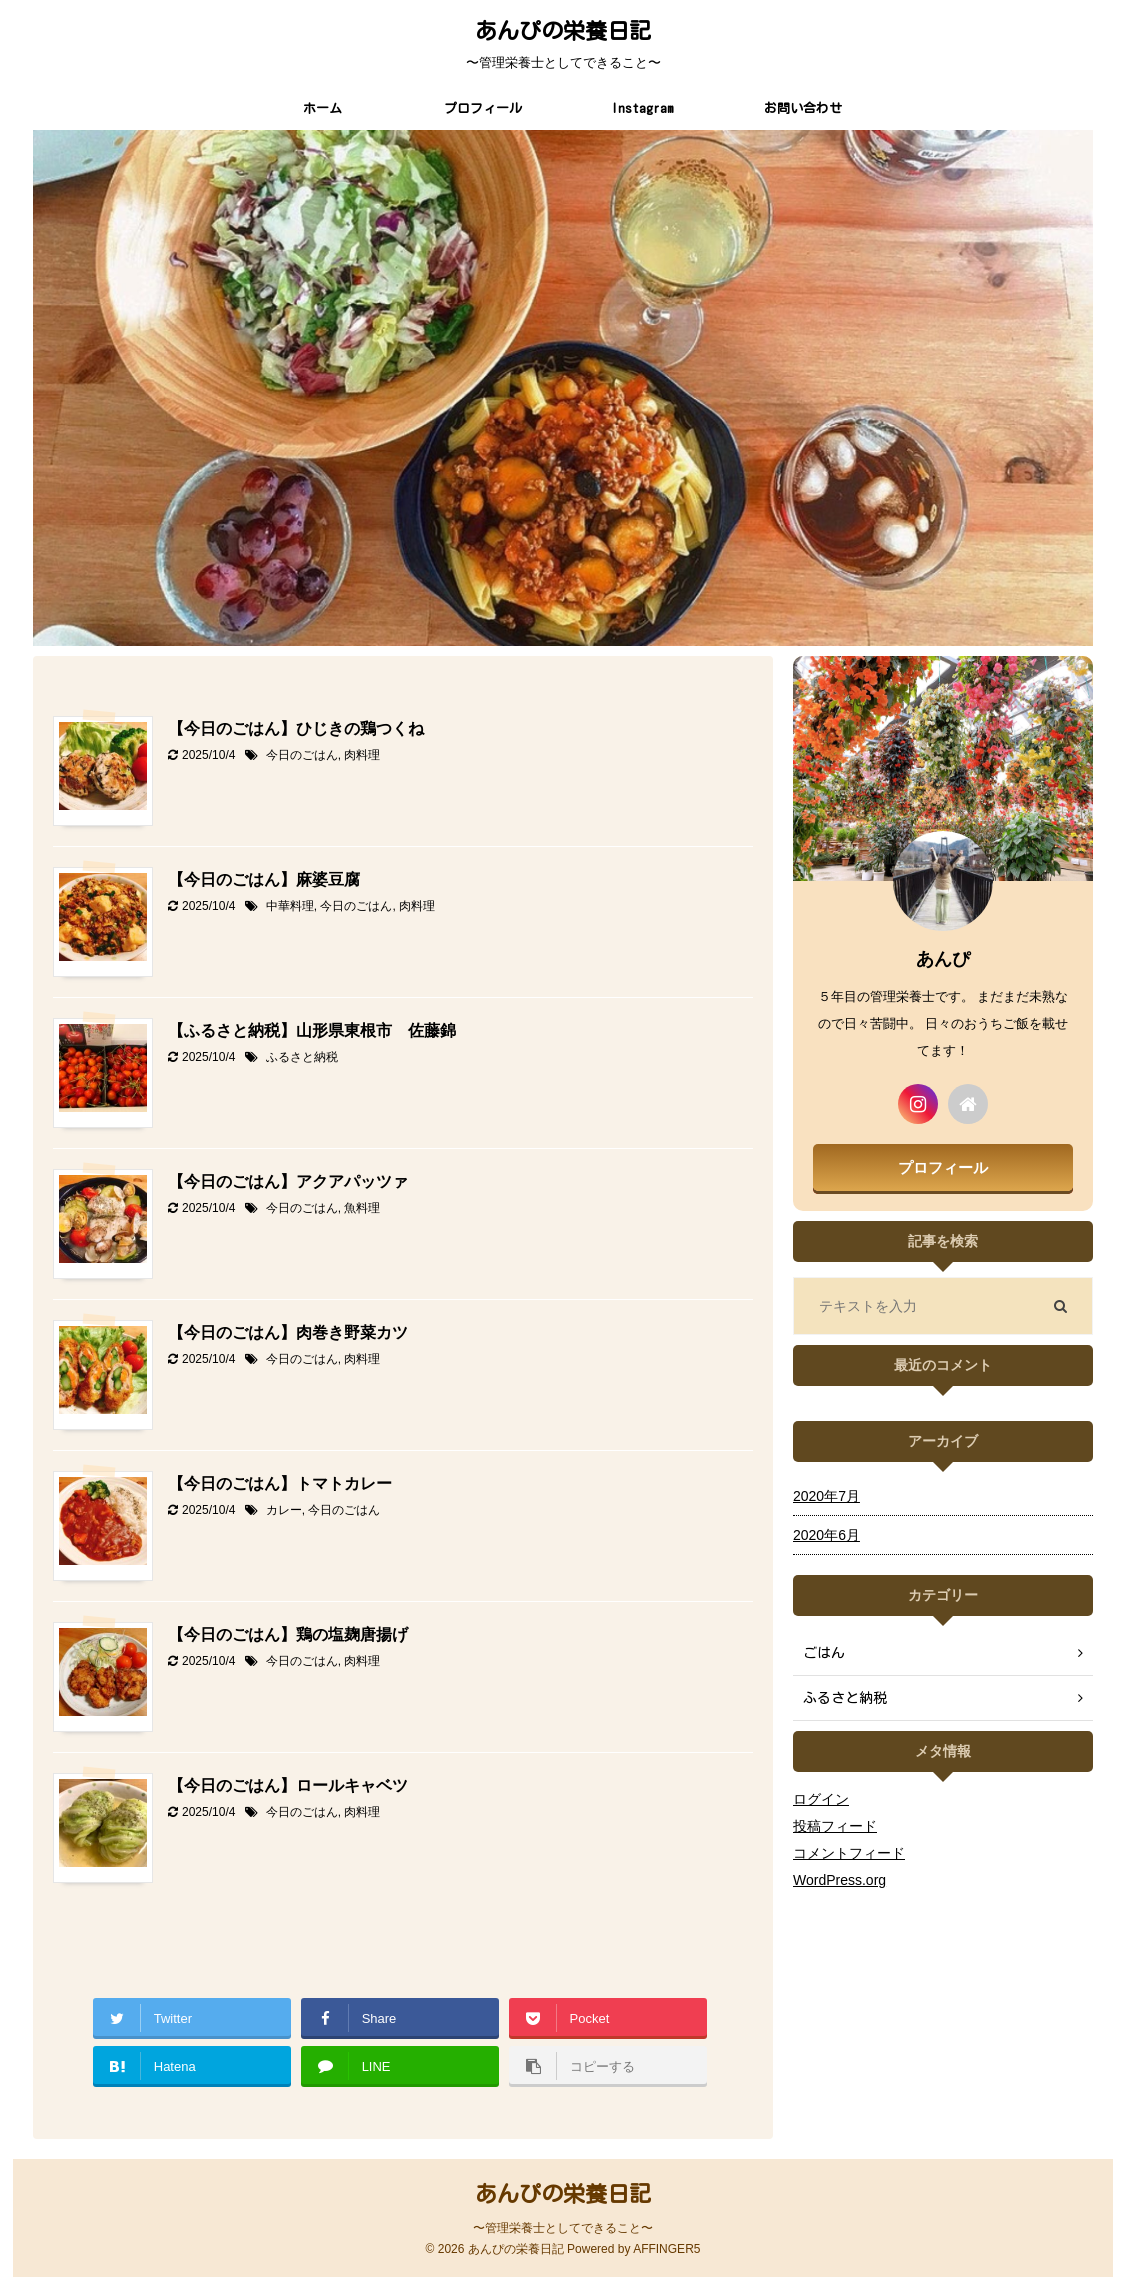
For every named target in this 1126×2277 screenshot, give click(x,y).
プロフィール (483, 108)
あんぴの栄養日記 (563, 31)
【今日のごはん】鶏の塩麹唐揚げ (288, 1634)
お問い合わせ (803, 108)
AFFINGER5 (666, 2249)
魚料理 (362, 1208)
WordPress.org (839, 1880)
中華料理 (290, 906)
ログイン (821, 1799)
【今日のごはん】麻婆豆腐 (264, 879)
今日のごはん (302, 755)
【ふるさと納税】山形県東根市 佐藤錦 (312, 1030)
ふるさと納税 (302, 1057)
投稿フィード (835, 1826)
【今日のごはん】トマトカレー (280, 1483)
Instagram (642, 108)
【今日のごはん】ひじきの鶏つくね (296, 728)
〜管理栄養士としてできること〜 (563, 2228)
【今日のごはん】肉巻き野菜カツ (288, 1332)
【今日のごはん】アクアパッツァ (288, 1181)
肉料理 (362, 755)
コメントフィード (849, 1853)
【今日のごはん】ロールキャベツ (288, 1785)
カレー (284, 1510)
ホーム (322, 108)
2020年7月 (826, 1496)
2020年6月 (826, 1535)
